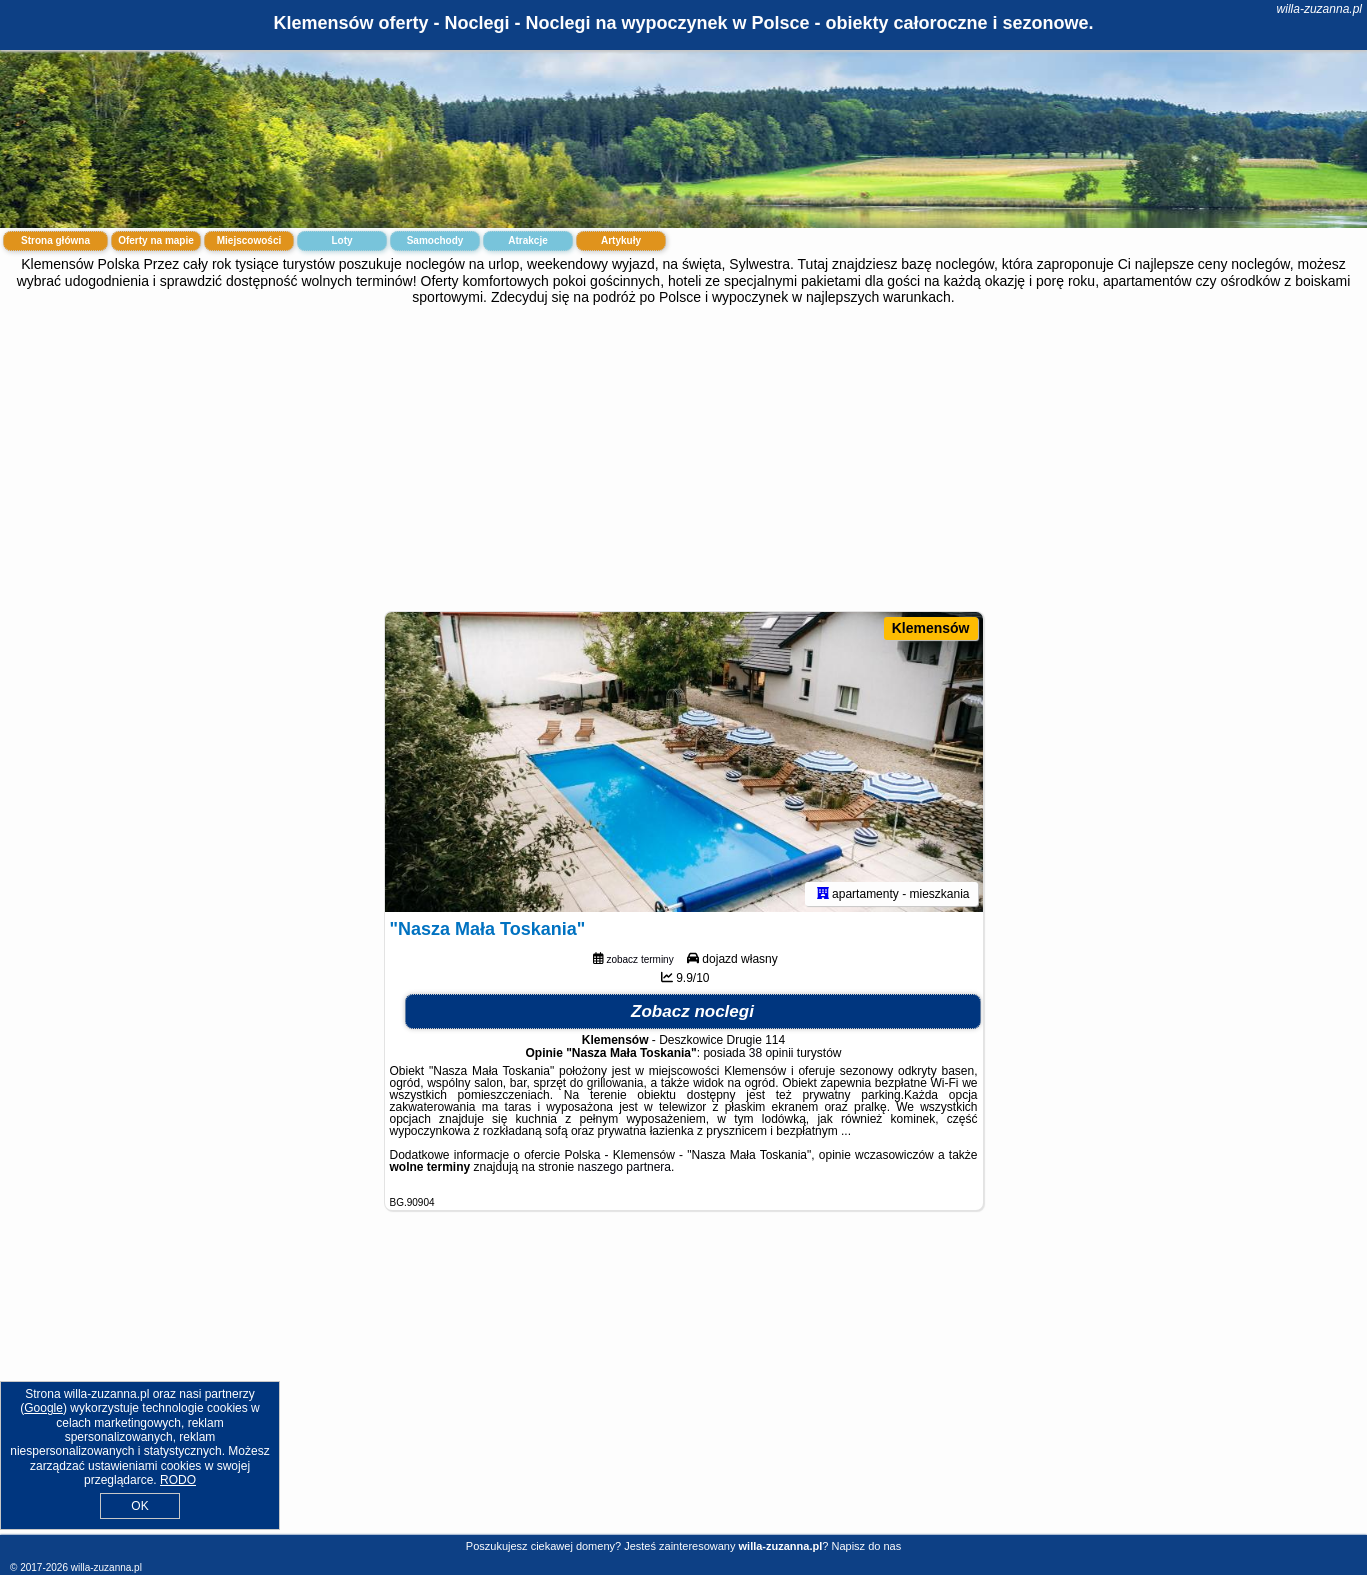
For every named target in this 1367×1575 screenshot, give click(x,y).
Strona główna (55, 240)
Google (43, 1408)
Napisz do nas (866, 1546)
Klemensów (931, 628)
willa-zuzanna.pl (1319, 9)
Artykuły (621, 240)
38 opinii (771, 1053)
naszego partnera (624, 1167)
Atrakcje (527, 240)
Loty (341, 240)
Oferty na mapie (156, 240)
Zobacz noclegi (692, 1011)
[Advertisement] (684, 456)
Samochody (435, 240)
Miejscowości (249, 240)
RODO (178, 1480)
